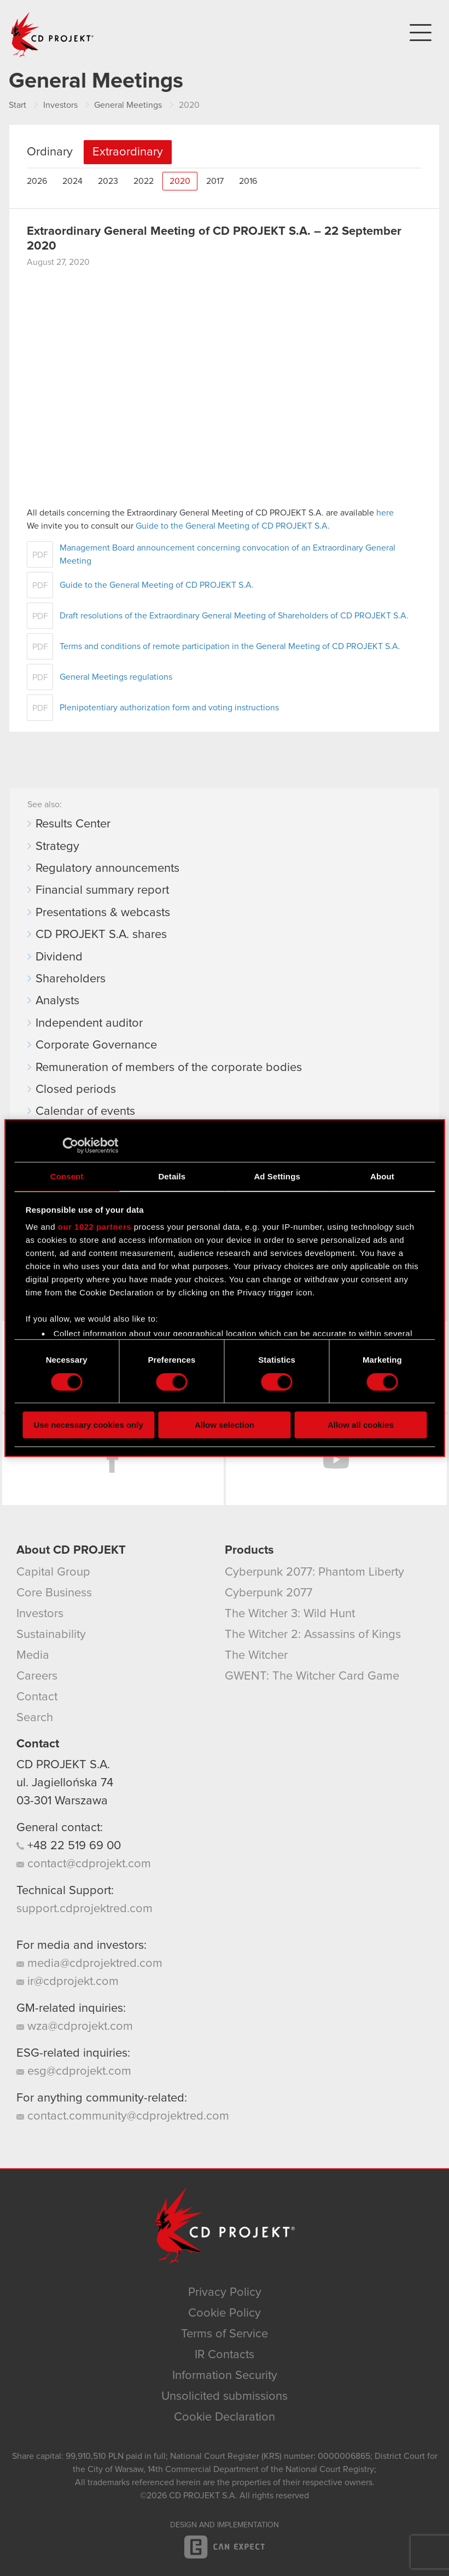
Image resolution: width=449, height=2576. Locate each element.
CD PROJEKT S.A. (63, 1765)
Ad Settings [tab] (277, 1176)
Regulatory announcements (107, 868)
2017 (215, 181)
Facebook (113, 1459)
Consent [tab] (67, 1176)
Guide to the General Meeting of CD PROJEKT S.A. (233, 526)
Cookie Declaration (224, 2417)
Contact (36, 1697)
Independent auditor (89, 1023)
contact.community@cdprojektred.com (122, 2116)
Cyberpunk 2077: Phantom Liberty (314, 1572)
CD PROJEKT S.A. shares (101, 935)
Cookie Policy (224, 2313)
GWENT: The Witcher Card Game (312, 1676)
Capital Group (53, 1572)
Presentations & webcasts (103, 913)
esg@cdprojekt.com (73, 2071)
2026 (37, 181)
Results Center (73, 824)
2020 (180, 181)
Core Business (54, 1593)
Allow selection (224, 1424)
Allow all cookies (361, 1424)
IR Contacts (224, 2355)
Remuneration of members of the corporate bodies (169, 1068)
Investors (39, 1614)
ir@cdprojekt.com (67, 1982)
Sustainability (51, 1635)
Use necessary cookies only (88, 1424)
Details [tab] (171, 1176)
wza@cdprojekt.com (74, 2027)
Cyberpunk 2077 (268, 1593)
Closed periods (76, 1090)
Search (34, 1718)
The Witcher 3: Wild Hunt (290, 1614)
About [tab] (382, 1176)
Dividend (59, 957)
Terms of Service (224, 2334)
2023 (108, 181)
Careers (36, 1676)
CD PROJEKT (52, 34)
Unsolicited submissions (224, 2396)
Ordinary (50, 152)
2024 (72, 181)
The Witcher (256, 1655)
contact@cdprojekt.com (83, 1864)
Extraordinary (127, 152)
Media (32, 1655)
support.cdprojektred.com (84, 1909)
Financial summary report (102, 890)
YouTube (336, 1459)
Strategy (57, 847)
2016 (248, 181)
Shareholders (71, 979)
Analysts (57, 1001)
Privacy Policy (224, 2292)
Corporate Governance (96, 1045)
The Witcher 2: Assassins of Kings (313, 1635)
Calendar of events (85, 1111)
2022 (143, 181)
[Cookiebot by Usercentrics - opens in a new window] (70, 1145)
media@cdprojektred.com (89, 1964)
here (385, 512)
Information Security (224, 2376)
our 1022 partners (94, 1226)
